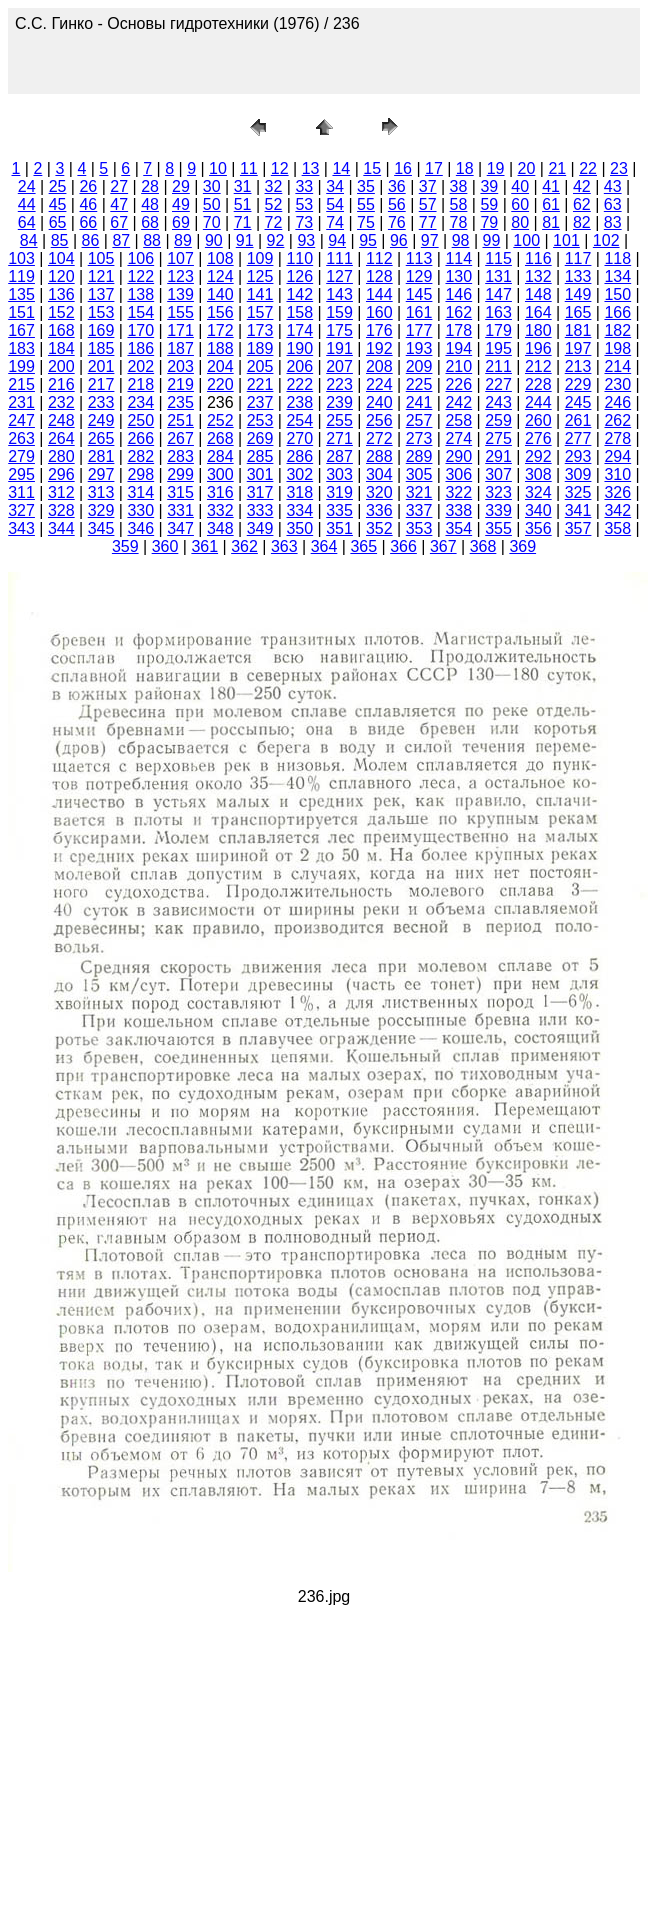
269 (260, 438)
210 (458, 366)
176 (379, 330)
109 (260, 258)
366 (403, 546)
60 (520, 204)
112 (379, 258)
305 (419, 474)
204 (220, 366)
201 (101, 366)
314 (140, 492)
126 (299, 276)
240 (379, 402)
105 (101, 258)
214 (617, 366)
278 (617, 438)
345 (101, 528)
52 (274, 204)
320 (379, 492)
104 (61, 258)
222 (299, 384)
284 (220, 456)
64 (27, 222)
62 (582, 204)
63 (613, 204)
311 (21, 492)
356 (538, 528)
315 (180, 492)
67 (119, 222)
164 (538, 312)
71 (243, 222)
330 (140, 510)
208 (379, 366)
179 (498, 330)
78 (459, 222)
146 (458, 294)
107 (180, 258)
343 (21, 528)
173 (260, 330)
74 (335, 222)
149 (578, 294)
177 (419, 330)
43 (613, 186)
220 (220, 384)
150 (617, 294)
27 (119, 186)
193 (419, 348)
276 (538, 438)
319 (339, 492)
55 (366, 204)
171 (180, 330)
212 (538, 366)
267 (180, 438)
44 (27, 204)
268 (220, 438)
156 (220, 312)
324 (538, 492)
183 (21, 348)
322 (458, 492)
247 (21, 420)
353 (419, 528)
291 (498, 456)
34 (335, 186)
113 (419, 258)
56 (397, 204)
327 (21, 510)
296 (61, 474)
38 (459, 186)
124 (220, 276)
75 (366, 222)
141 (260, 294)
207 (339, 366)
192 (379, 348)
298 (140, 474)
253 (260, 420)
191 (339, 348)
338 (458, 510)
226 (458, 384)
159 (339, 312)
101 (566, 240)
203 (180, 366)
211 (498, 366)
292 (538, 456)
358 (617, 528)
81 (551, 222)
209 (419, 366)
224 (379, 384)
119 (21, 276)
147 (498, 294)
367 (443, 546)
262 (617, 420)
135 (21, 294)
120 (61, 276)
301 (260, 474)
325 (578, 492)
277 (578, 438)
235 (180, 402)
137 (101, 294)
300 (220, 474)
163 (498, 312)
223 (339, 384)
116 (538, 258)
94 (337, 240)
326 (617, 492)
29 (181, 186)
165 (578, 312)
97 (430, 240)
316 (220, 492)
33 (304, 186)
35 (366, 186)
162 (458, 312)
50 (212, 204)
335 (339, 510)
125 (260, 276)
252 (220, 420)
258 (458, 420)
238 (299, 402)
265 (101, 438)
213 (578, 366)
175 (339, 330)
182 (617, 330)
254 (299, 420)
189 (260, 348)
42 (582, 186)
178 (458, 330)
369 (522, 546)
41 (551, 186)
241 (419, 402)
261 (578, 420)
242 (458, 402)
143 (339, 294)
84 (29, 240)
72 (274, 222)
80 (520, 222)
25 (58, 186)
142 (299, 294)
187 (180, 348)
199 (21, 366)
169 (101, 330)
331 (180, 510)
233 (101, 402)
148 (538, 294)
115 (498, 258)
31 (243, 186)
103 (21, 258)
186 (140, 348)
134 (617, 276)
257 (419, 420)
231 (21, 402)
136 (61, 294)
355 (498, 528)
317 (260, 492)
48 (150, 204)
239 (339, 402)
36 (397, 186)
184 (61, 348)
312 (61, 492)
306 (458, 474)
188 (220, 348)
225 (419, 384)
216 (61, 384)
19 (496, 168)
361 (204, 546)
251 (180, 420)
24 (27, 186)
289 (419, 456)
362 (244, 546)
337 (419, 510)
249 (101, 420)
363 (284, 546)
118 (617, 258)
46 (88, 204)
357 (578, 528)
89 (183, 240)
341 (578, 510)
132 (538, 276)
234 (140, 402)
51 (243, 204)
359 (125, 546)
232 (61, 402)
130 (458, 276)
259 (498, 420)
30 (212, 186)
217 (101, 384)
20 (527, 168)
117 (578, 258)
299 (180, 474)
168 (61, 330)
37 (428, 186)
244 (538, 402)
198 (617, 348)
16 (403, 168)
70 (212, 222)
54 (335, 204)
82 (582, 222)
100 (526, 240)
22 (588, 168)
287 (339, 456)
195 (498, 348)
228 (538, 384)
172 (220, 330)
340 (538, 510)
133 (578, 276)
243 (498, 402)
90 (214, 240)
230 (617, 384)
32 (274, 186)
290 (458, 456)
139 (180, 294)
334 (299, 510)
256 (379, 420)
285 (260, 456)
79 (489, 222)
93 (306, 240)
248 (61, 420)
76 (397, 222)
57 (428, 204)
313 (101, 492)
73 (304, 222)
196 (538, 348)
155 (180, 312)
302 (299, 474)
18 (465, 168)
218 (140, 384)
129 (419, 276)
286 (299, 456)
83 (613, 222)
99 (492, 240)
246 (617, 402)
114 (458, 258)
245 (578, 402)
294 (617, 456)
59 (489, 204)
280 (61, 456)
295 (21, 474)
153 (101, 312)
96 (399, 240)
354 (458, 528)
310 (617, 474)
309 (578, 474)
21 (557, 168)
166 (617, 312)
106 (140, 258)
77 (428, 222)
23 (619, 168)
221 (260, 384)
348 (220, 528)
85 (60, 240)
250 (140, 420)
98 (461, 240)
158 (299, 312)
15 (372, 168)
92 (276, 240)
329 (101, 510)
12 (280, 168)
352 (379, 528)
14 (341, 168)
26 (88, 186)
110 (299, 258)
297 (101, 474)
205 (260, 366)
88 (152, 240)
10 (218, 168)
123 (180, 276)
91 (245, 240)
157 (260, 312)
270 (299, 438)
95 (368, 240)
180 (538, 330)
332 (220, 510)
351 (339, 528)
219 (180, 384)
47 (119, 204)
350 (299, 528)
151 (21, 312)
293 (578, 456)
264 (61, 438)
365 (363, 546)
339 (498, 510)
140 (220, 294)
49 (181, 204)
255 (339, 420)
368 (483, 546)
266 (140, 438)
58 (459, 204)
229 (578, 384)
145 (419, 294)
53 (304, 204)
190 (299, 348)
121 (101, 276)
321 (419, 492)
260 (538, 420)
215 (21, 384)
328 (61, 510)
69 (181, 222)
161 (419, 312)
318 (299, 492)
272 (379, 438)
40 (520, 186)
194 (458, 348)
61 (551, 204)
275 (498, 438)
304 (379, 474)
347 (180, 528)
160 (379, 312)
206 (299, 366)
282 (140, 456)
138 (140, 294)
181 (578, 330)
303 (339, 474)
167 (21, 330)
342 (617, 510)
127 (339, 276)
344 (61, 528)
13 (311, 168)
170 (140, 330)
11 (249, 168)
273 (419, 438)
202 (140, 366)
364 (324, 546)
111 (339, 258)
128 (379, 276)
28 (150, 186)
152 (61, 312)
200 (61, 366)
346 (140, 528)
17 (434, 168)
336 (379, 510)
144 (379, 294)
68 (150, 222)
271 (339, 438)
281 (101, 456)
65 (58, 222)
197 (578, 348)
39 (489, 186)
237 (260, 402)
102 (606, 240)
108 (220, 258)
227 (498, 384)
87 (121, 240)
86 (91, 240)
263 (21, 438)
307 (498, 474)
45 (58, 204)
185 (101, 348)
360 (165, 546)
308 (538, 474)
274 (458, 438)
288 (379, 456)
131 (498, 276)
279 (21, 456)
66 (88, 222)
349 (260, 528)
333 (260, 510)
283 (180, 456)
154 (140, 312)
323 (498, 492)
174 (299, 330)
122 (140, 276)
